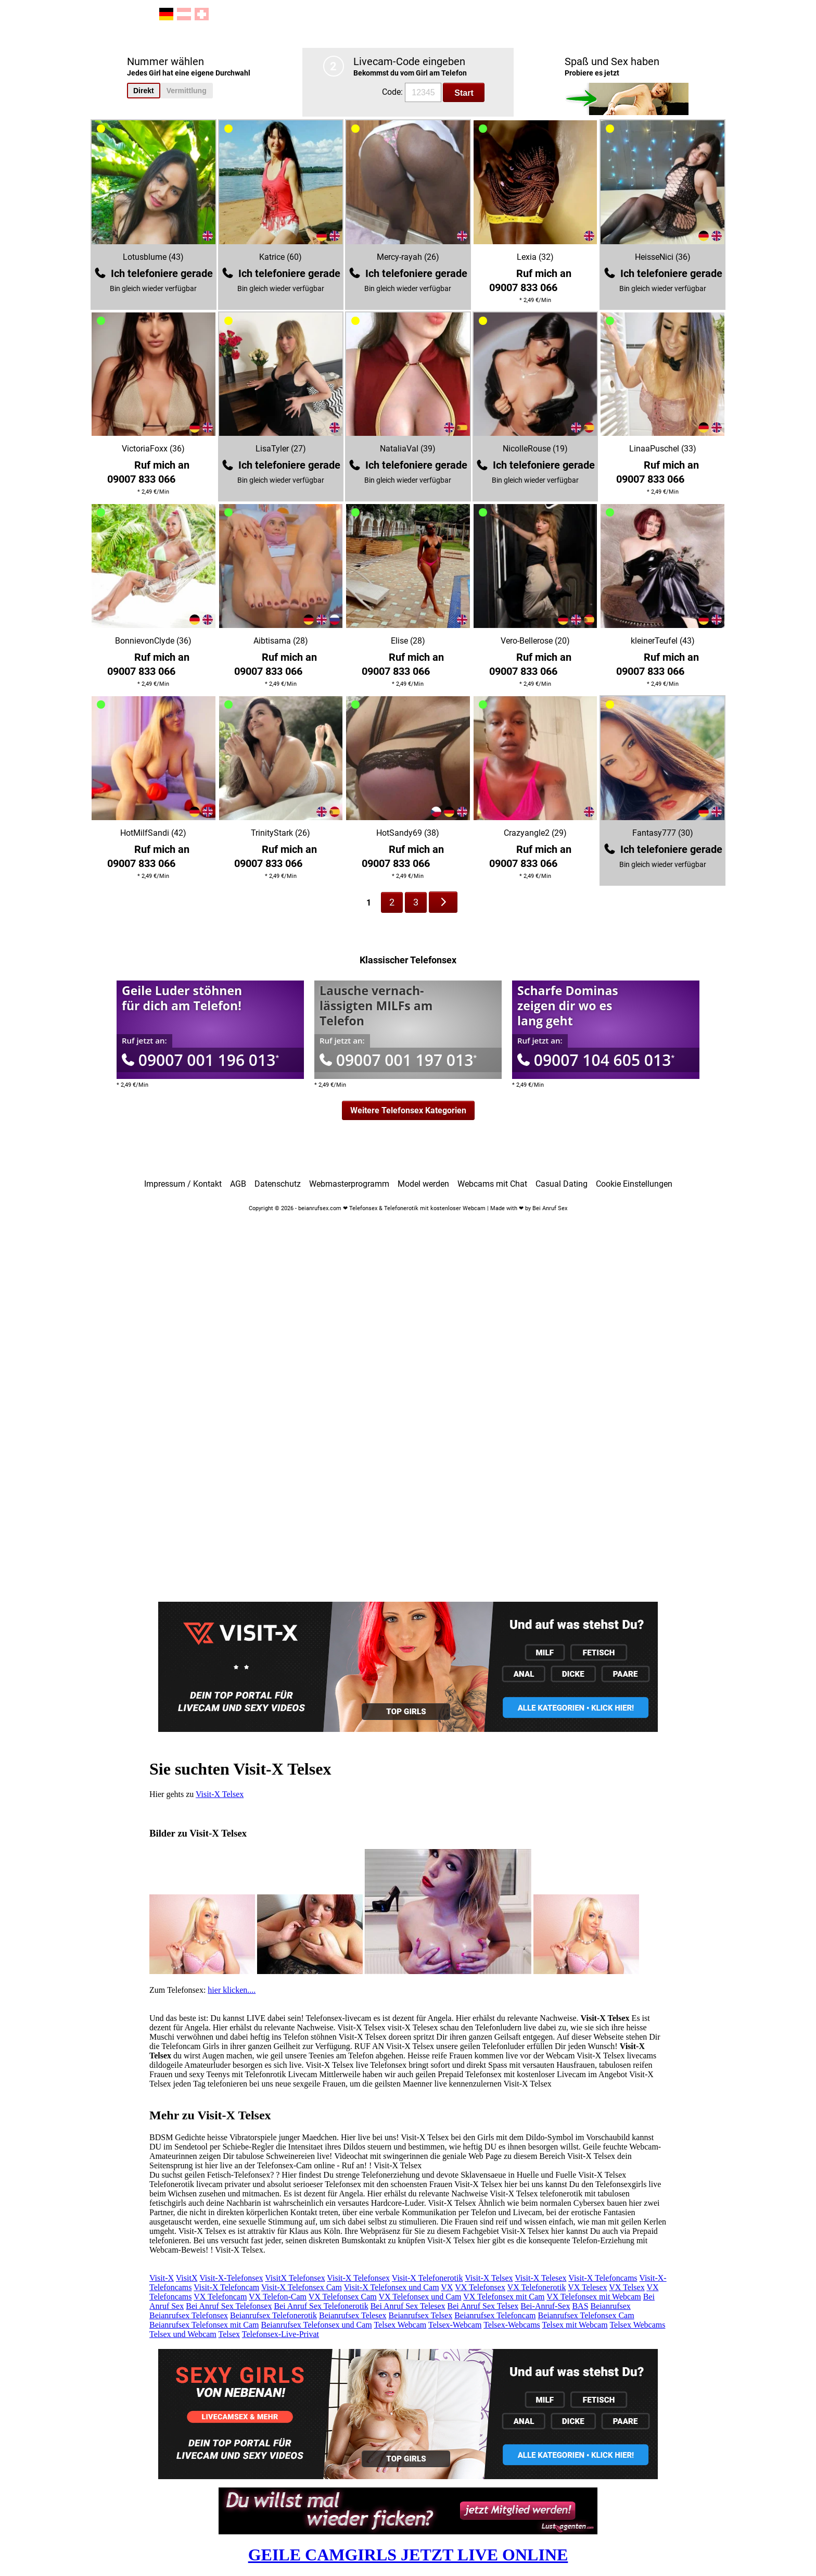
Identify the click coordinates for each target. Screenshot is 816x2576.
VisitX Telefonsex (295, 2277)
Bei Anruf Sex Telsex (483, 2306)
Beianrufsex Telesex (353, 2315)
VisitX (187, 2277)
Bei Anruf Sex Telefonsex (229, 2306)
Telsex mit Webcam (575, 2324)
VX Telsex (626, 2287)
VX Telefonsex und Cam (420, 2296)
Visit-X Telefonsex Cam (301, 2287)
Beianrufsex (611, 2306)
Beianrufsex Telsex (421, 2315)
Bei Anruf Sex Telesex (408, 2306)
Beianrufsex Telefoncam (495, 2315)
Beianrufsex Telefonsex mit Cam (204, 2324)
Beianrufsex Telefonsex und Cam (316, 2324)
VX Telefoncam (220, 2296)
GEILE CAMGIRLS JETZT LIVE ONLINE (408, 2554)
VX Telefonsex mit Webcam (593, 2296)
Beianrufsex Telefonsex (188, 2315)
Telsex (229, 2334)
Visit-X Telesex (540, 2277)
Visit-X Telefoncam (226, 2287)
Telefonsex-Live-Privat (280, 2334)
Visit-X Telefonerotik (427, 2277)
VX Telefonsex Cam (343, 2296)
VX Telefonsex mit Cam (503, 2296)
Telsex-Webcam (454, 2324)
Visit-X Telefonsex (358, 2277)
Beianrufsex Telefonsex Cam (586, 2315)
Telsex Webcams (637, 2324)
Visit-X (161, 2277)
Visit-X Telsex (220, 1794)
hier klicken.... (232, 1990)
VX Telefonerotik (536, 2287)
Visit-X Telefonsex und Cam (391, 2287)
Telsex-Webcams (511, 2324)
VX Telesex (587, 2287)
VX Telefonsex (480, 2287)
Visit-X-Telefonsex (231, 2277)
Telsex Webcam (400, 2324)
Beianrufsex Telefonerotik (273, 2315)
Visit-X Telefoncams (602, 2277)
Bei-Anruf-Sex (545, 2306)
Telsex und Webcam (182, 2334)
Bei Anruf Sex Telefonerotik (321, 2306)
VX (447, 2287)
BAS (580, 2306)
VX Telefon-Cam (278, 2296)
